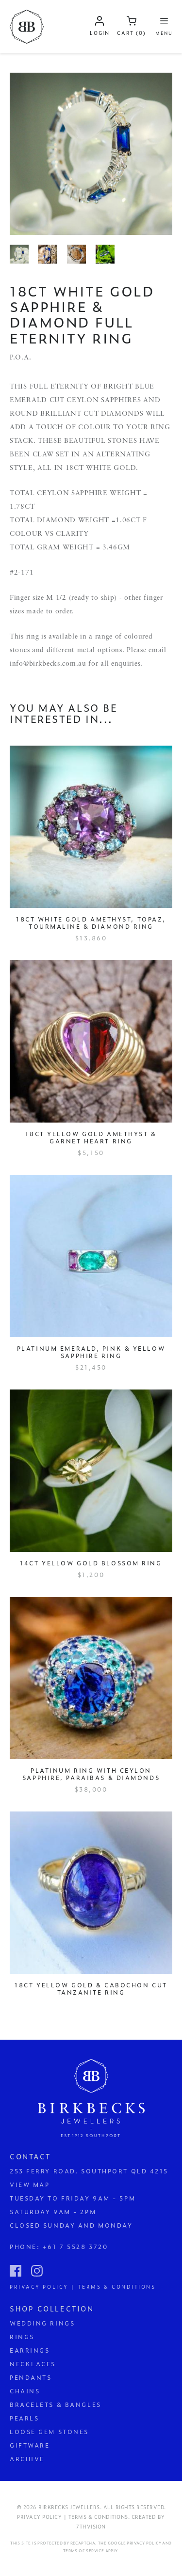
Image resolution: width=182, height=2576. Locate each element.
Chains (25, 2391)
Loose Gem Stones (49, 2431)
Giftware (30, 2445)
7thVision (91, 2526)
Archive (27, 2458)
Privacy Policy (144, 2543)
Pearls (24, 2418)
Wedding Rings (42, 2323)
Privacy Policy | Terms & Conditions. (73, 2516)
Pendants (30, 2377)
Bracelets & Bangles (55, 2404)
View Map (30, 2184)
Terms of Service (83, 2551)
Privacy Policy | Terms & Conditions (83, 2286)
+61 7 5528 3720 (75, 2246)
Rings (22, 2336)
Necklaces (33, 2363)
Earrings (30, 2350)
